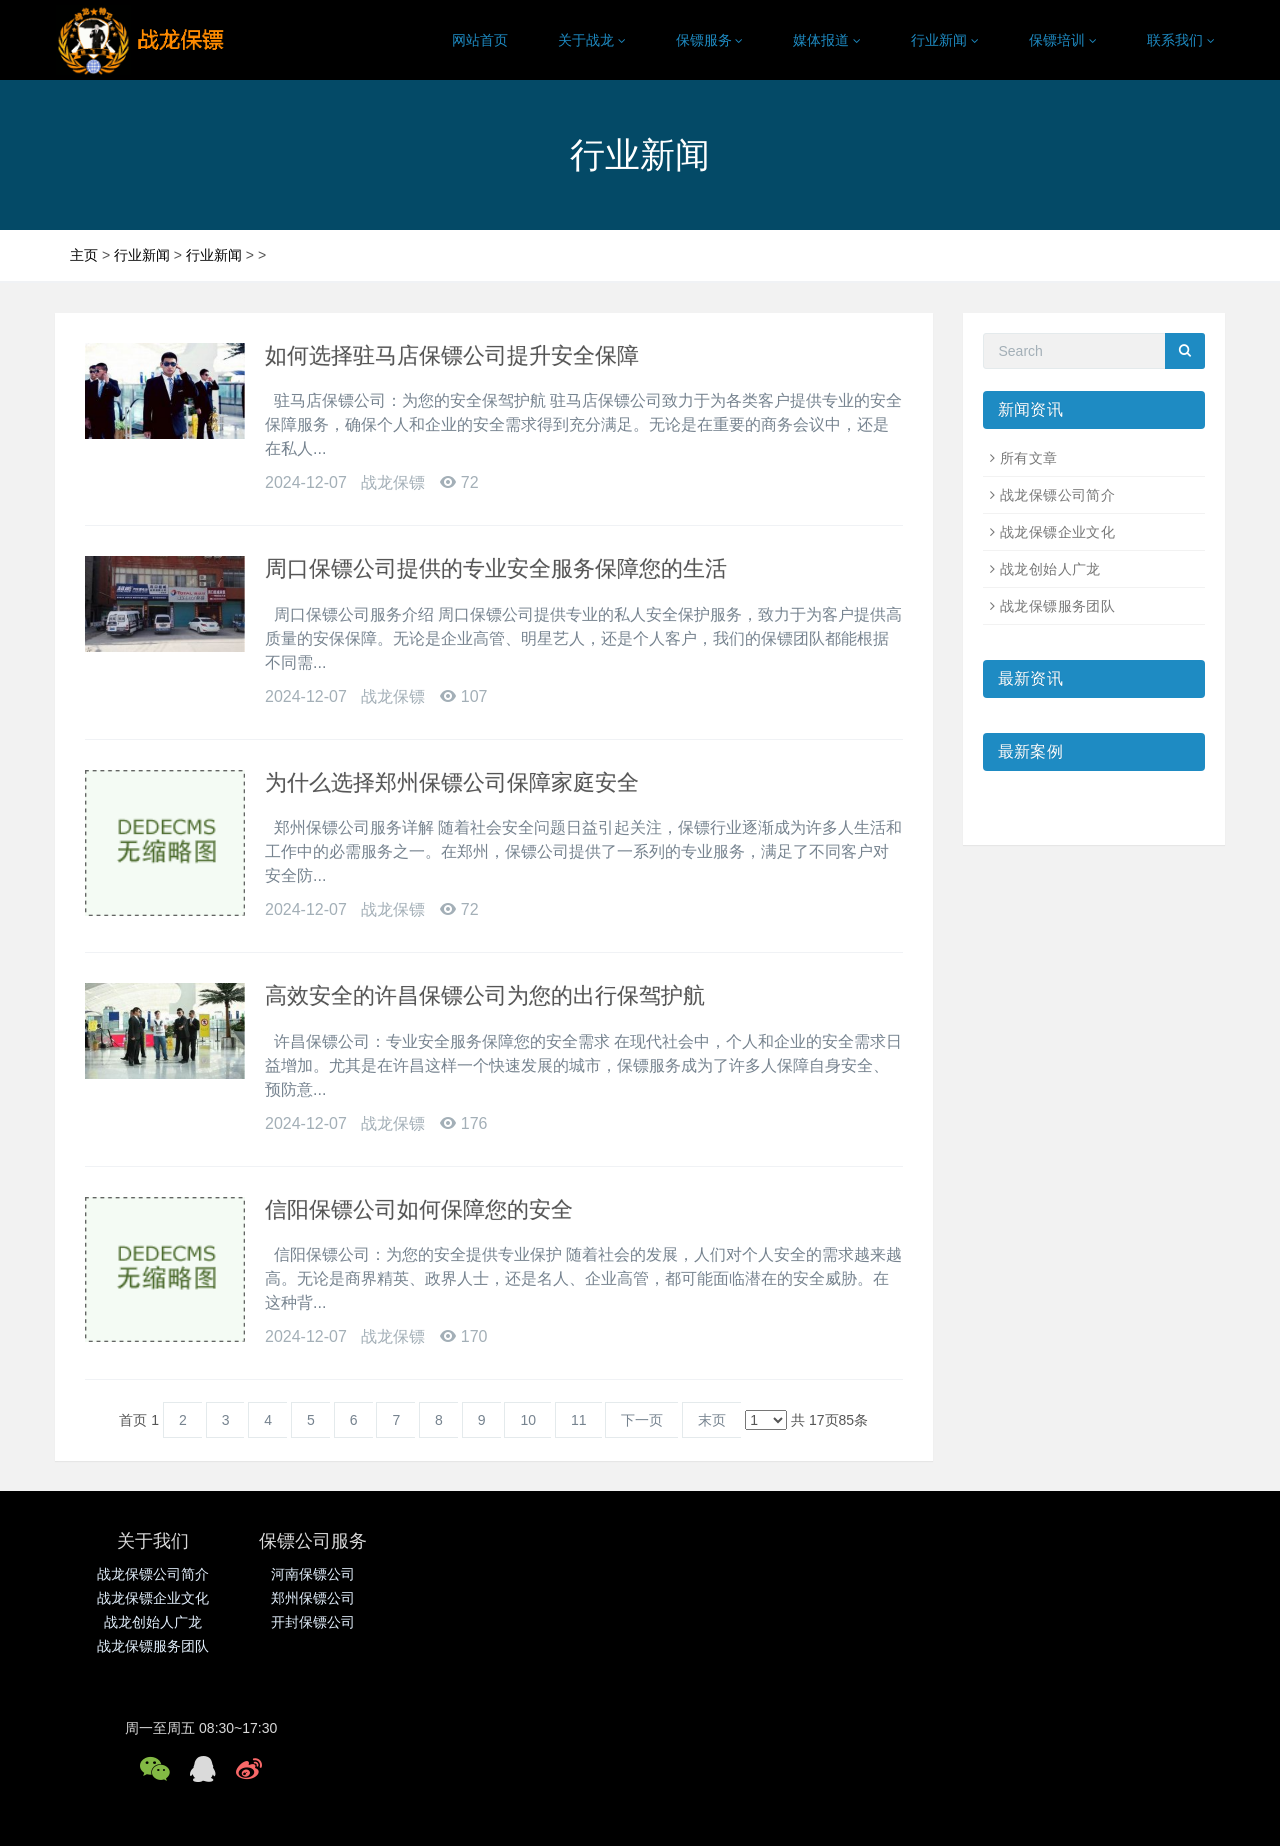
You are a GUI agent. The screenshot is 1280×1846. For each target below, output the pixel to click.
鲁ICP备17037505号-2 (610, 1813)
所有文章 (1029, 458)
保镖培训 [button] (1063, 40)
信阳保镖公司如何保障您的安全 (419, 1209)
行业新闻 (142, 255)
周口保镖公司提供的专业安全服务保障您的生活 (496, 568)
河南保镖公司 (348, 1574)
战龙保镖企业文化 (1057, 532)
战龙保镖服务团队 (1057, 606)
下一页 (642, 1420)
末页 (712, 1420)
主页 (84, 255)
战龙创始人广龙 (1050, 569)
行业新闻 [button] (945, 40)
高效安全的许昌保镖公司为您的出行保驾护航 (485, 995)
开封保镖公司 (348, 1622)
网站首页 (480, 40)
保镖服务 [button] (710, 40)
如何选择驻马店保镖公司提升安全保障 (452, 355)
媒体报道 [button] (827, 40)
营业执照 (712, 1813)
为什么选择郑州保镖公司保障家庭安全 (452, 782)
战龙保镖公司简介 (1057, 495)
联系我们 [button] (1181, 40)
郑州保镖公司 (348, 1598)
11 (579, 1420)
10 (528, 1420)
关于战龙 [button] (592, 40)
